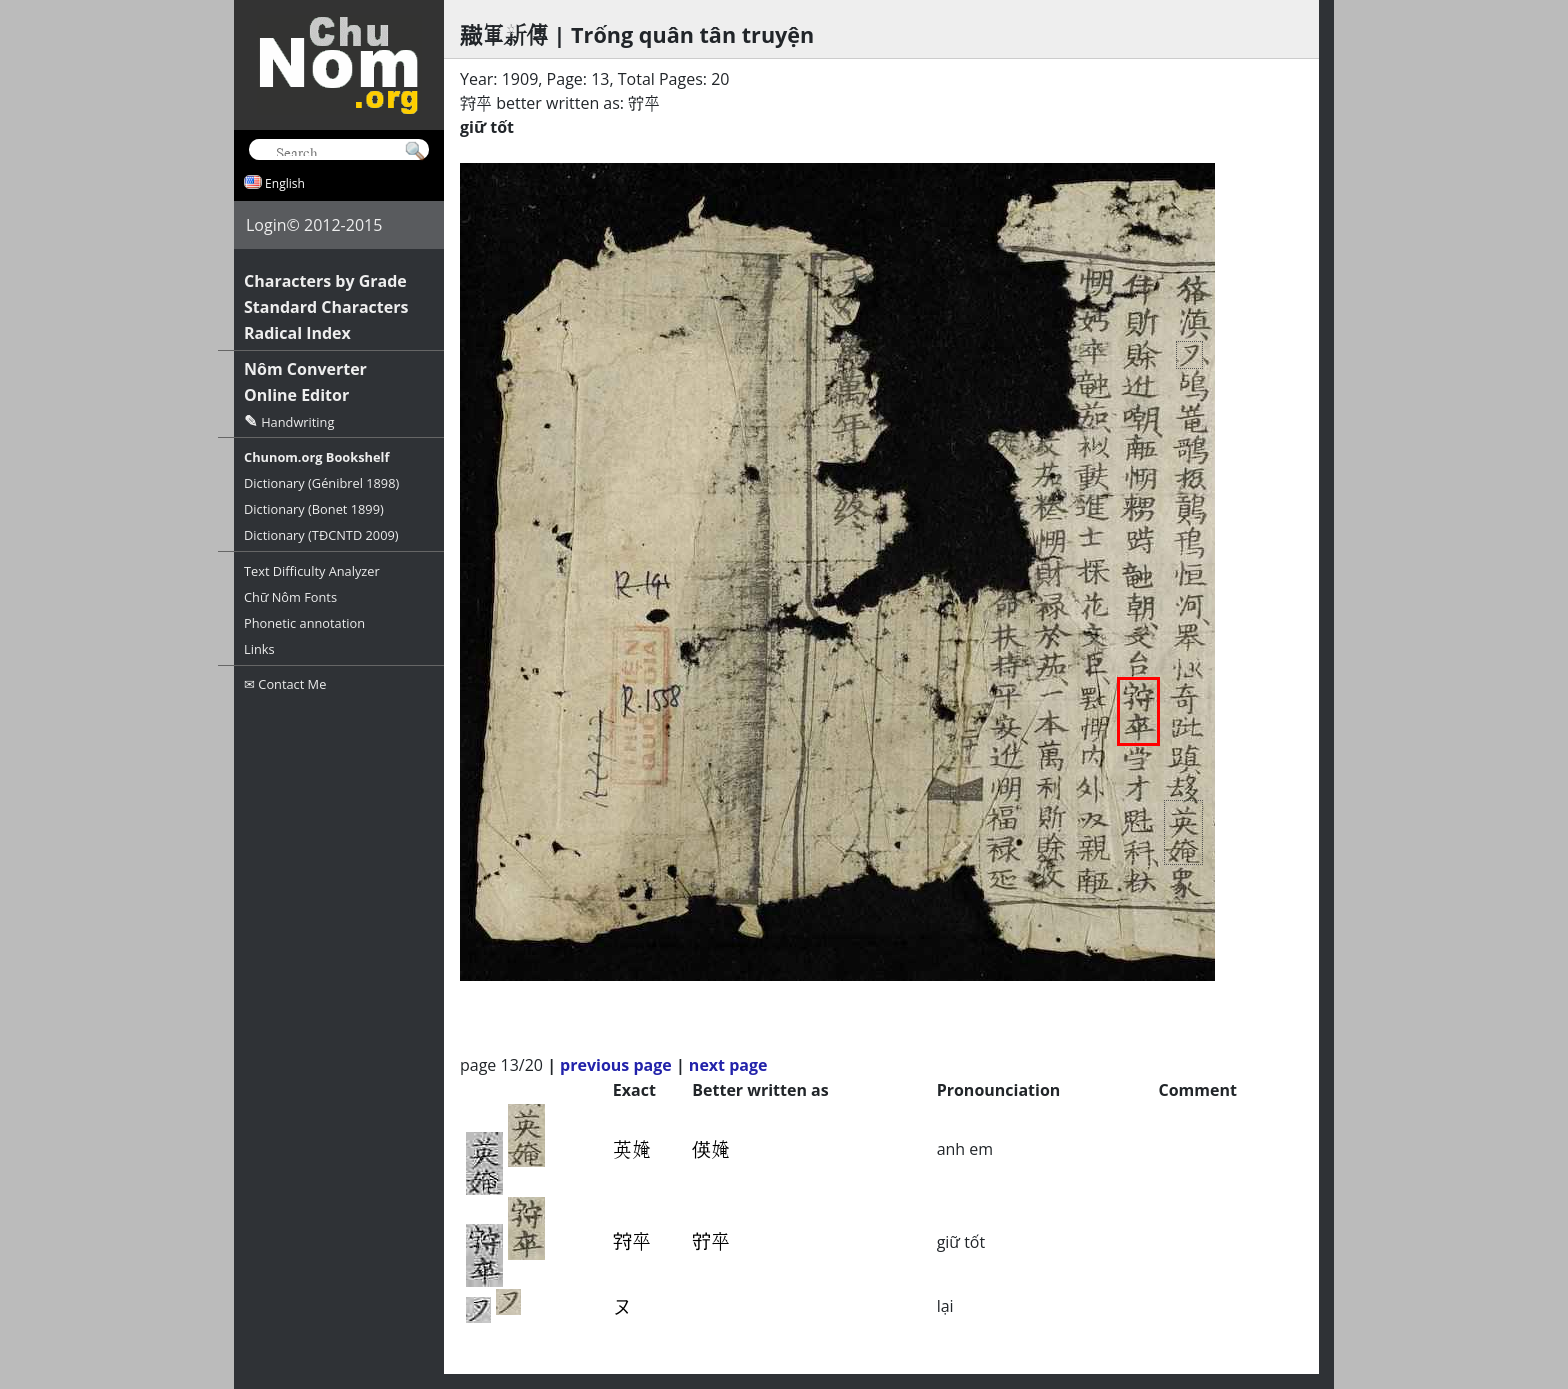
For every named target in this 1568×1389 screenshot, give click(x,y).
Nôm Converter (305, 369)
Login (266, 225)
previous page (616, 1065)
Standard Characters (326, 307)
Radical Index (297, 333)
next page (728, 1065)
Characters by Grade (325, 281)
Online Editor (296, 395)
